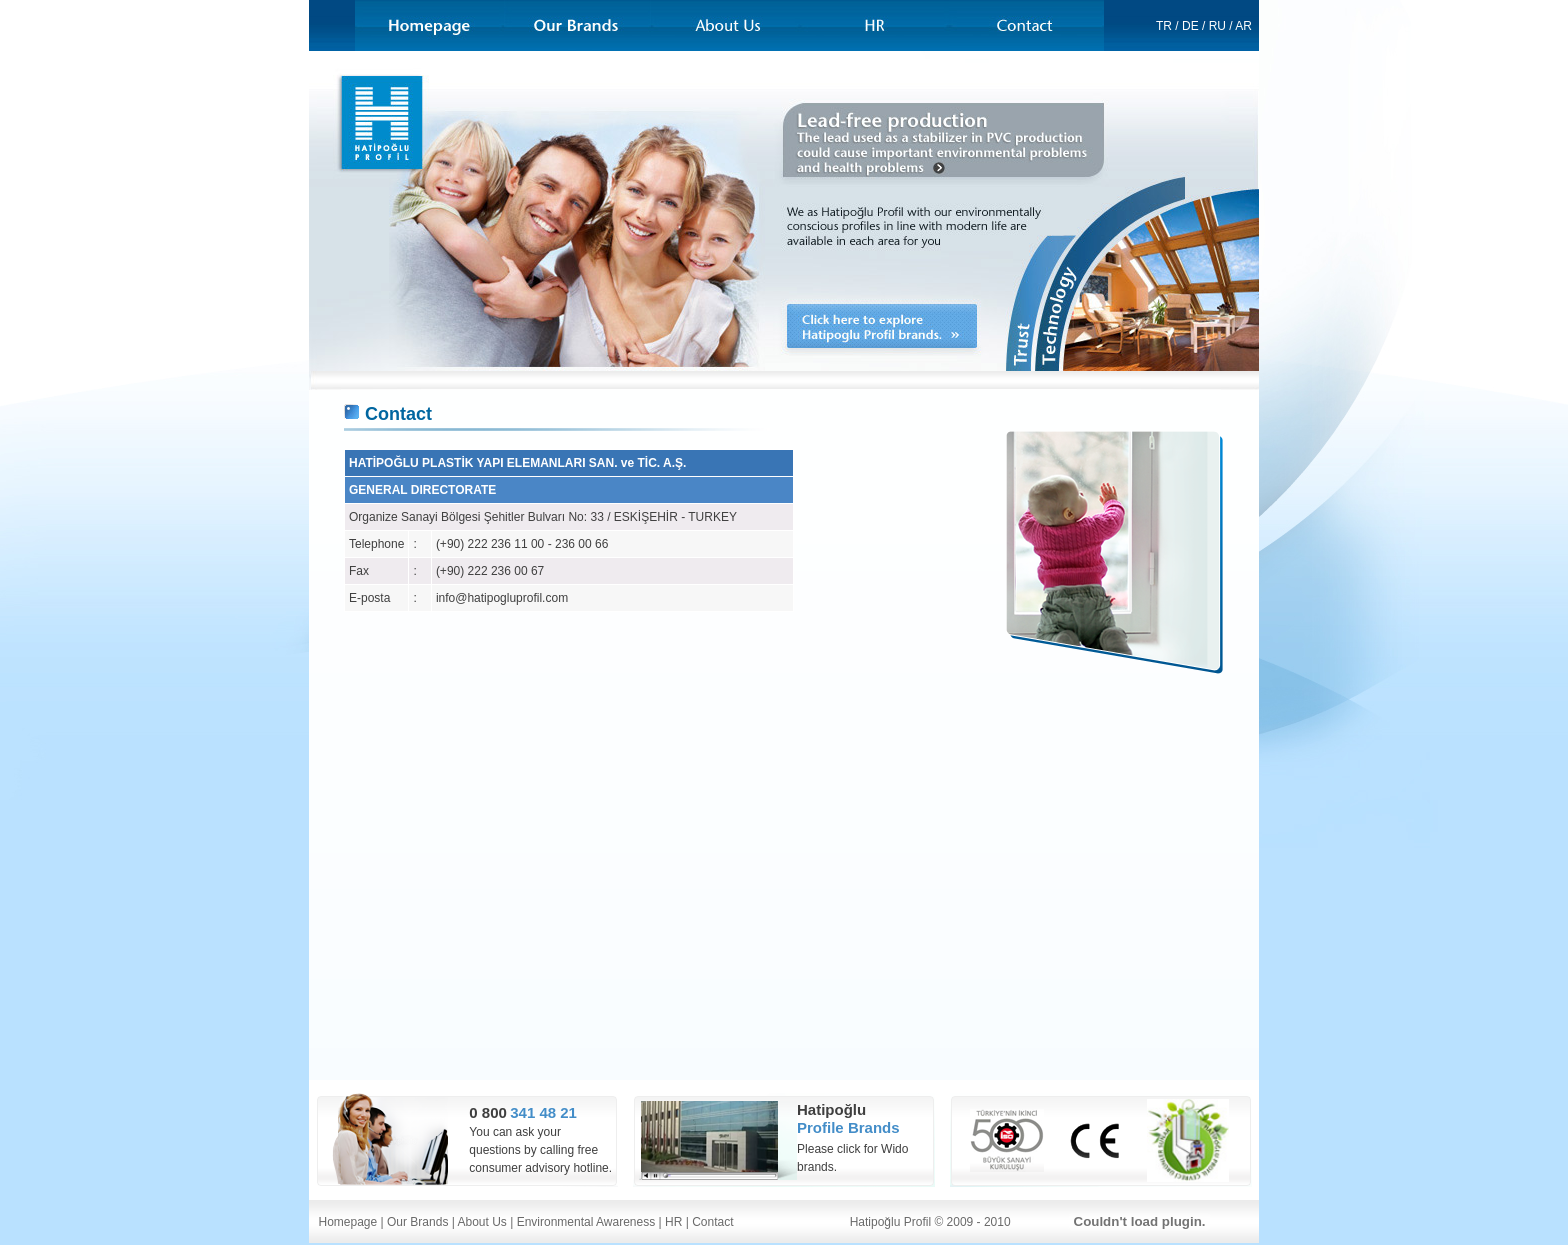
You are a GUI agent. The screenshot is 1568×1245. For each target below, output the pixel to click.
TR (1164, 26)
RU (1217, 26)
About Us (482, 1222)
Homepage (348, 1222)
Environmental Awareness (586, 1222)
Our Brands (417, 1222)
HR (673, 1222)
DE (1190, 26)
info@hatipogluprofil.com (502, 598)
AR (1243, 26)
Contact (712, 1222)
